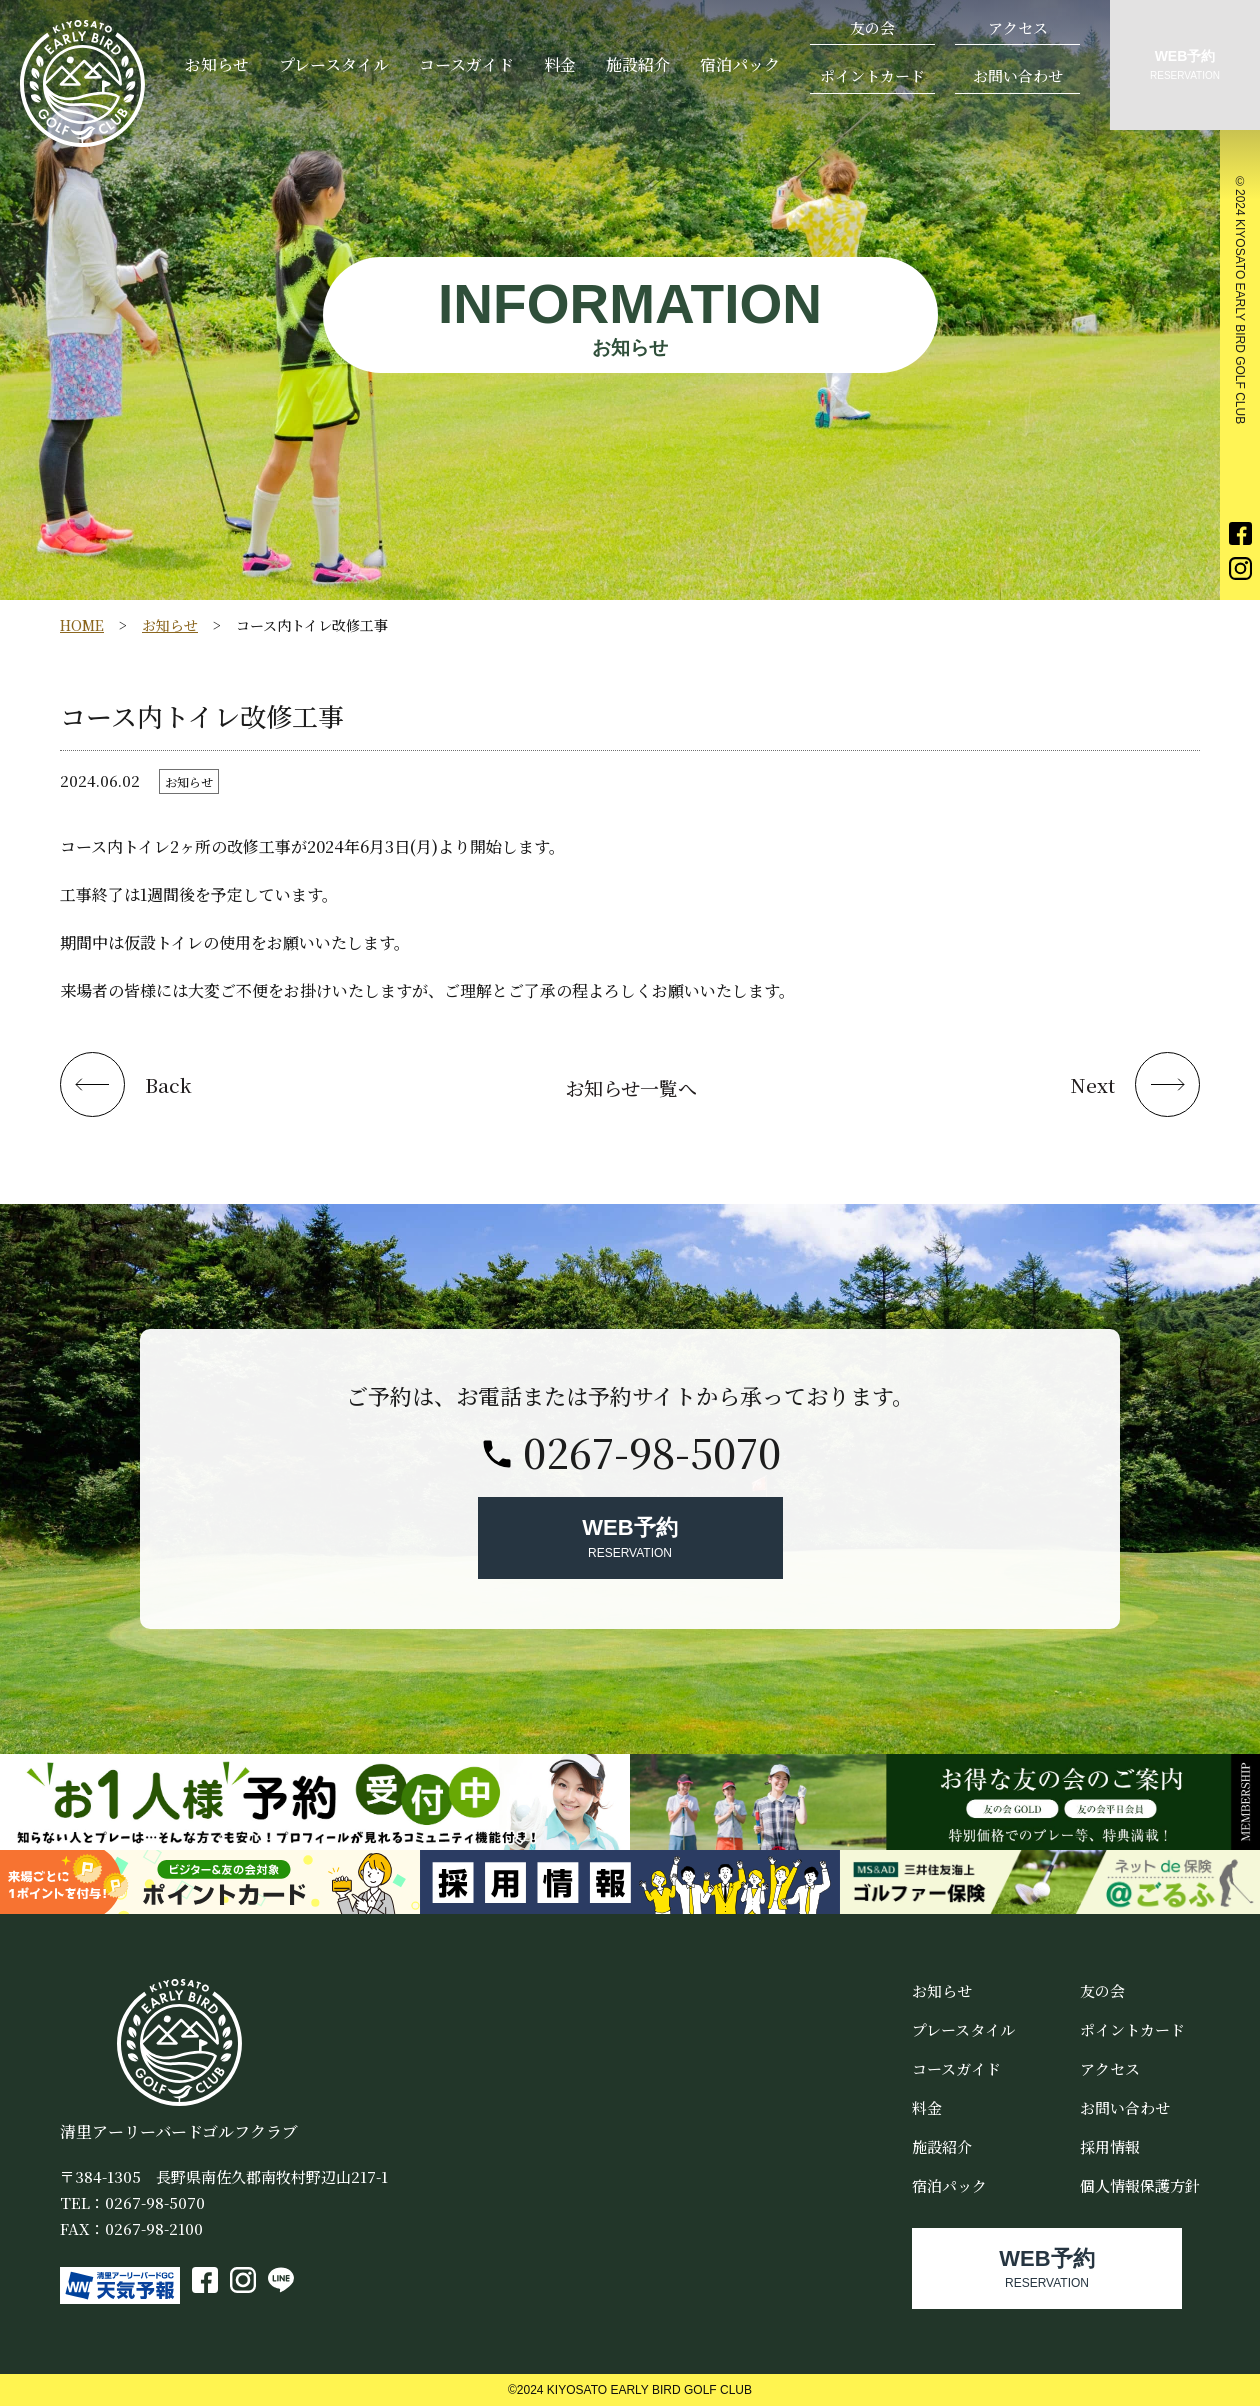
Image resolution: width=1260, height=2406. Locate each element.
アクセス (1018, 27)
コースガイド (466, 64)
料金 (560, 64)
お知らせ (217, 64)
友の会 (872, 27)
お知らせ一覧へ (631, 1087)
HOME (82, 625)
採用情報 (1110, 2146)
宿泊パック (740, 64)
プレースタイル (334, 64)
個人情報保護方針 (1140, 2185)
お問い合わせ (1018, 75)
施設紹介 (638, 64)
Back (168, 1084)
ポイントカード (872, 75)
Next (1092, 1084)
